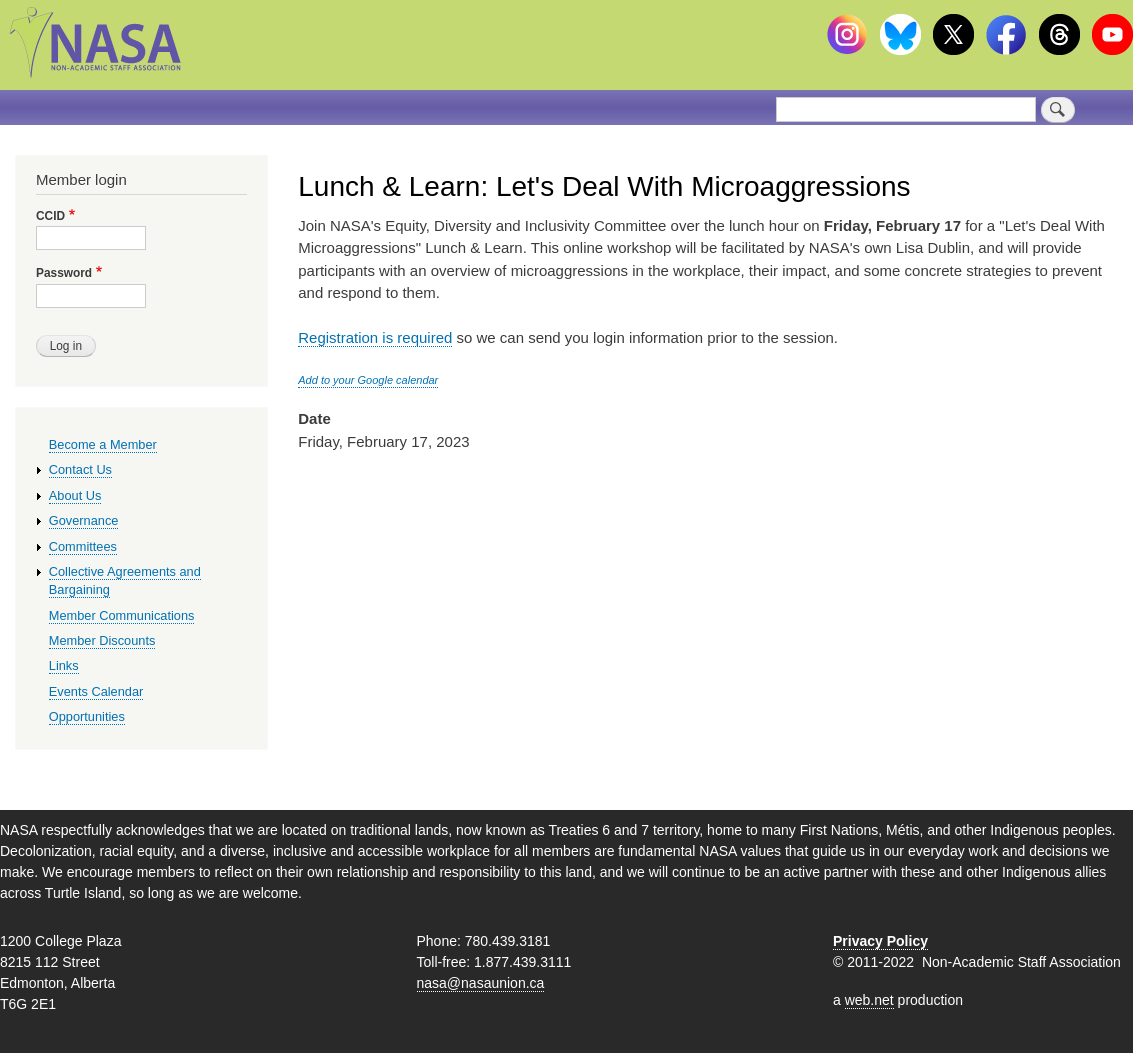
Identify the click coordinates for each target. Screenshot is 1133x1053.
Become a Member (103, 444)
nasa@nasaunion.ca (481, 983)
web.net (869, 1000)
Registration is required (375, 337)
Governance (84, 520)
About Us (75, 495)
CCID (50, 216)
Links (64, 665)
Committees (83, 546)
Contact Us (80, 469)
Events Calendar (96, 691)
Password (64, 273)
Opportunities (87, 716)
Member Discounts (102, 640)
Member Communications (122, 615)
